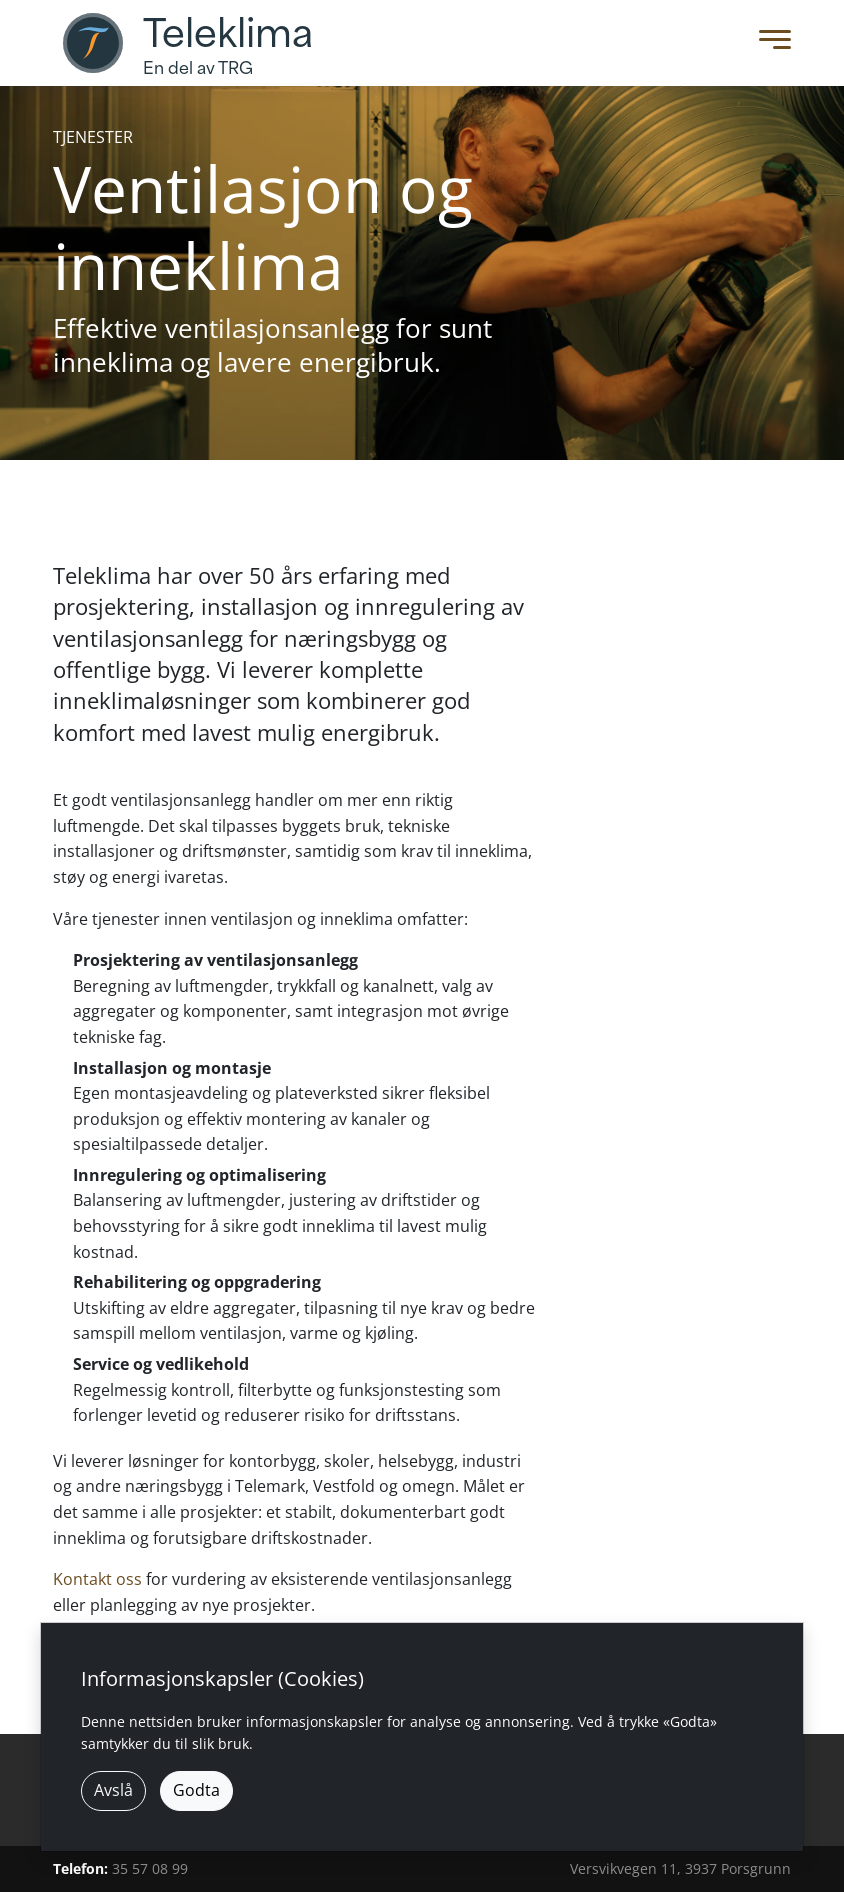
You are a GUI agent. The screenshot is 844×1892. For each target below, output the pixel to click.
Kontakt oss (97, 1579)
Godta (196, 1790)
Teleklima (228, 34)
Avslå (113, 1790)
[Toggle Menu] (770, 43)
